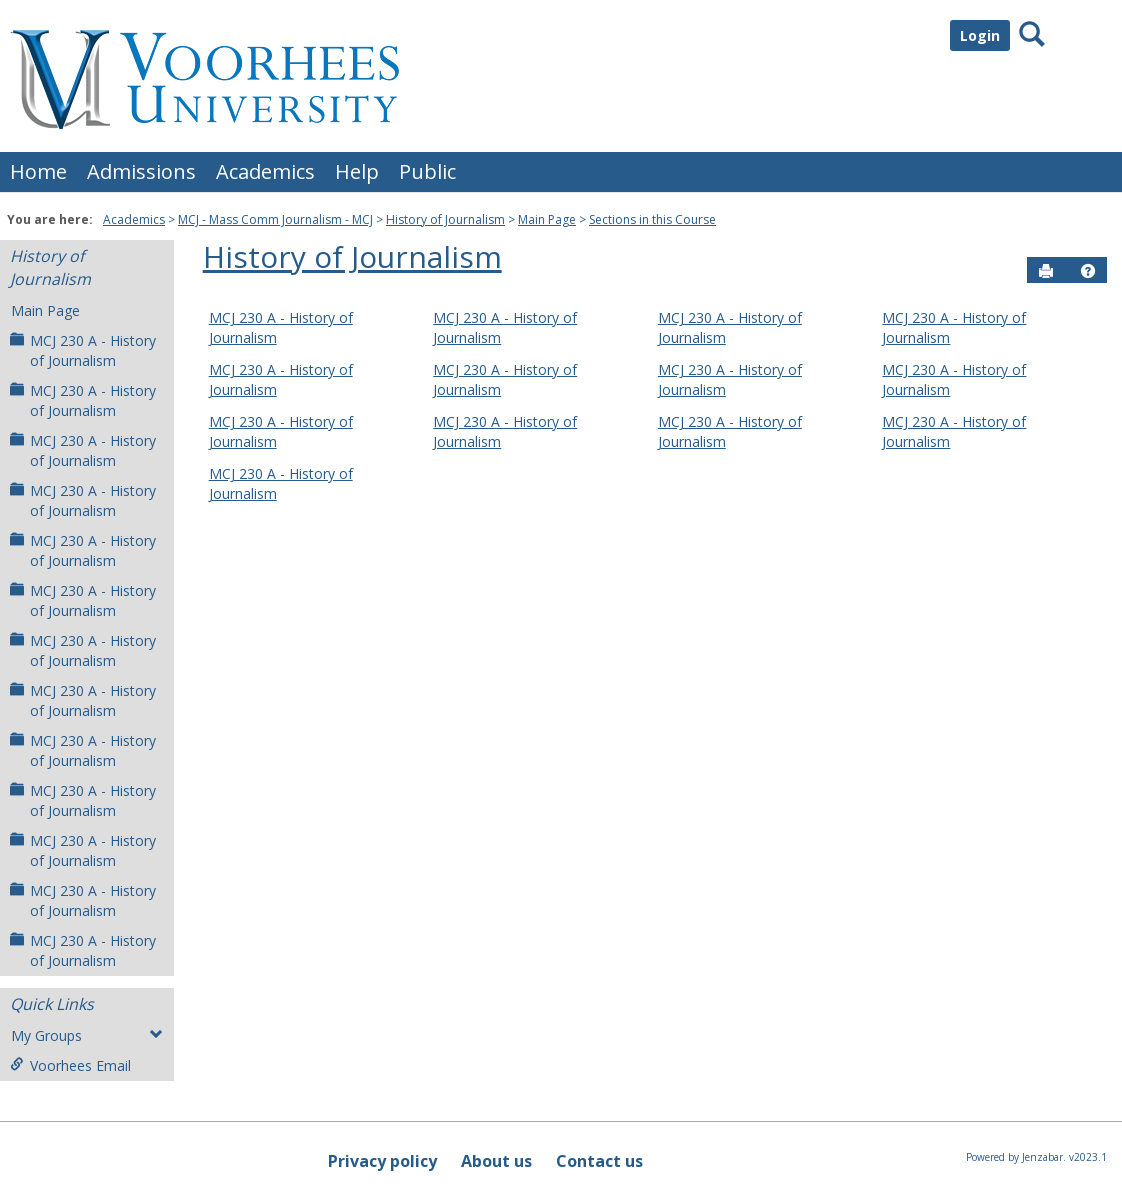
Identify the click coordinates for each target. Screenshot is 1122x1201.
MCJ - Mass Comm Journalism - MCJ (275, 219)
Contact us (599, 1161)
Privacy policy (382, 1161)
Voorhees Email (70, 1065)
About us (496, 1161)
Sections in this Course (652, 219)
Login (980, 35)
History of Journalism (445, 219)
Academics (265, 171)
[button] (1088, 271)
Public (427, 171)
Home (38, 171)
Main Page (547, 219)
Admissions (141, 171)
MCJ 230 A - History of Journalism (83, 350)
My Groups (87, 1035)
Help (357, 171)
